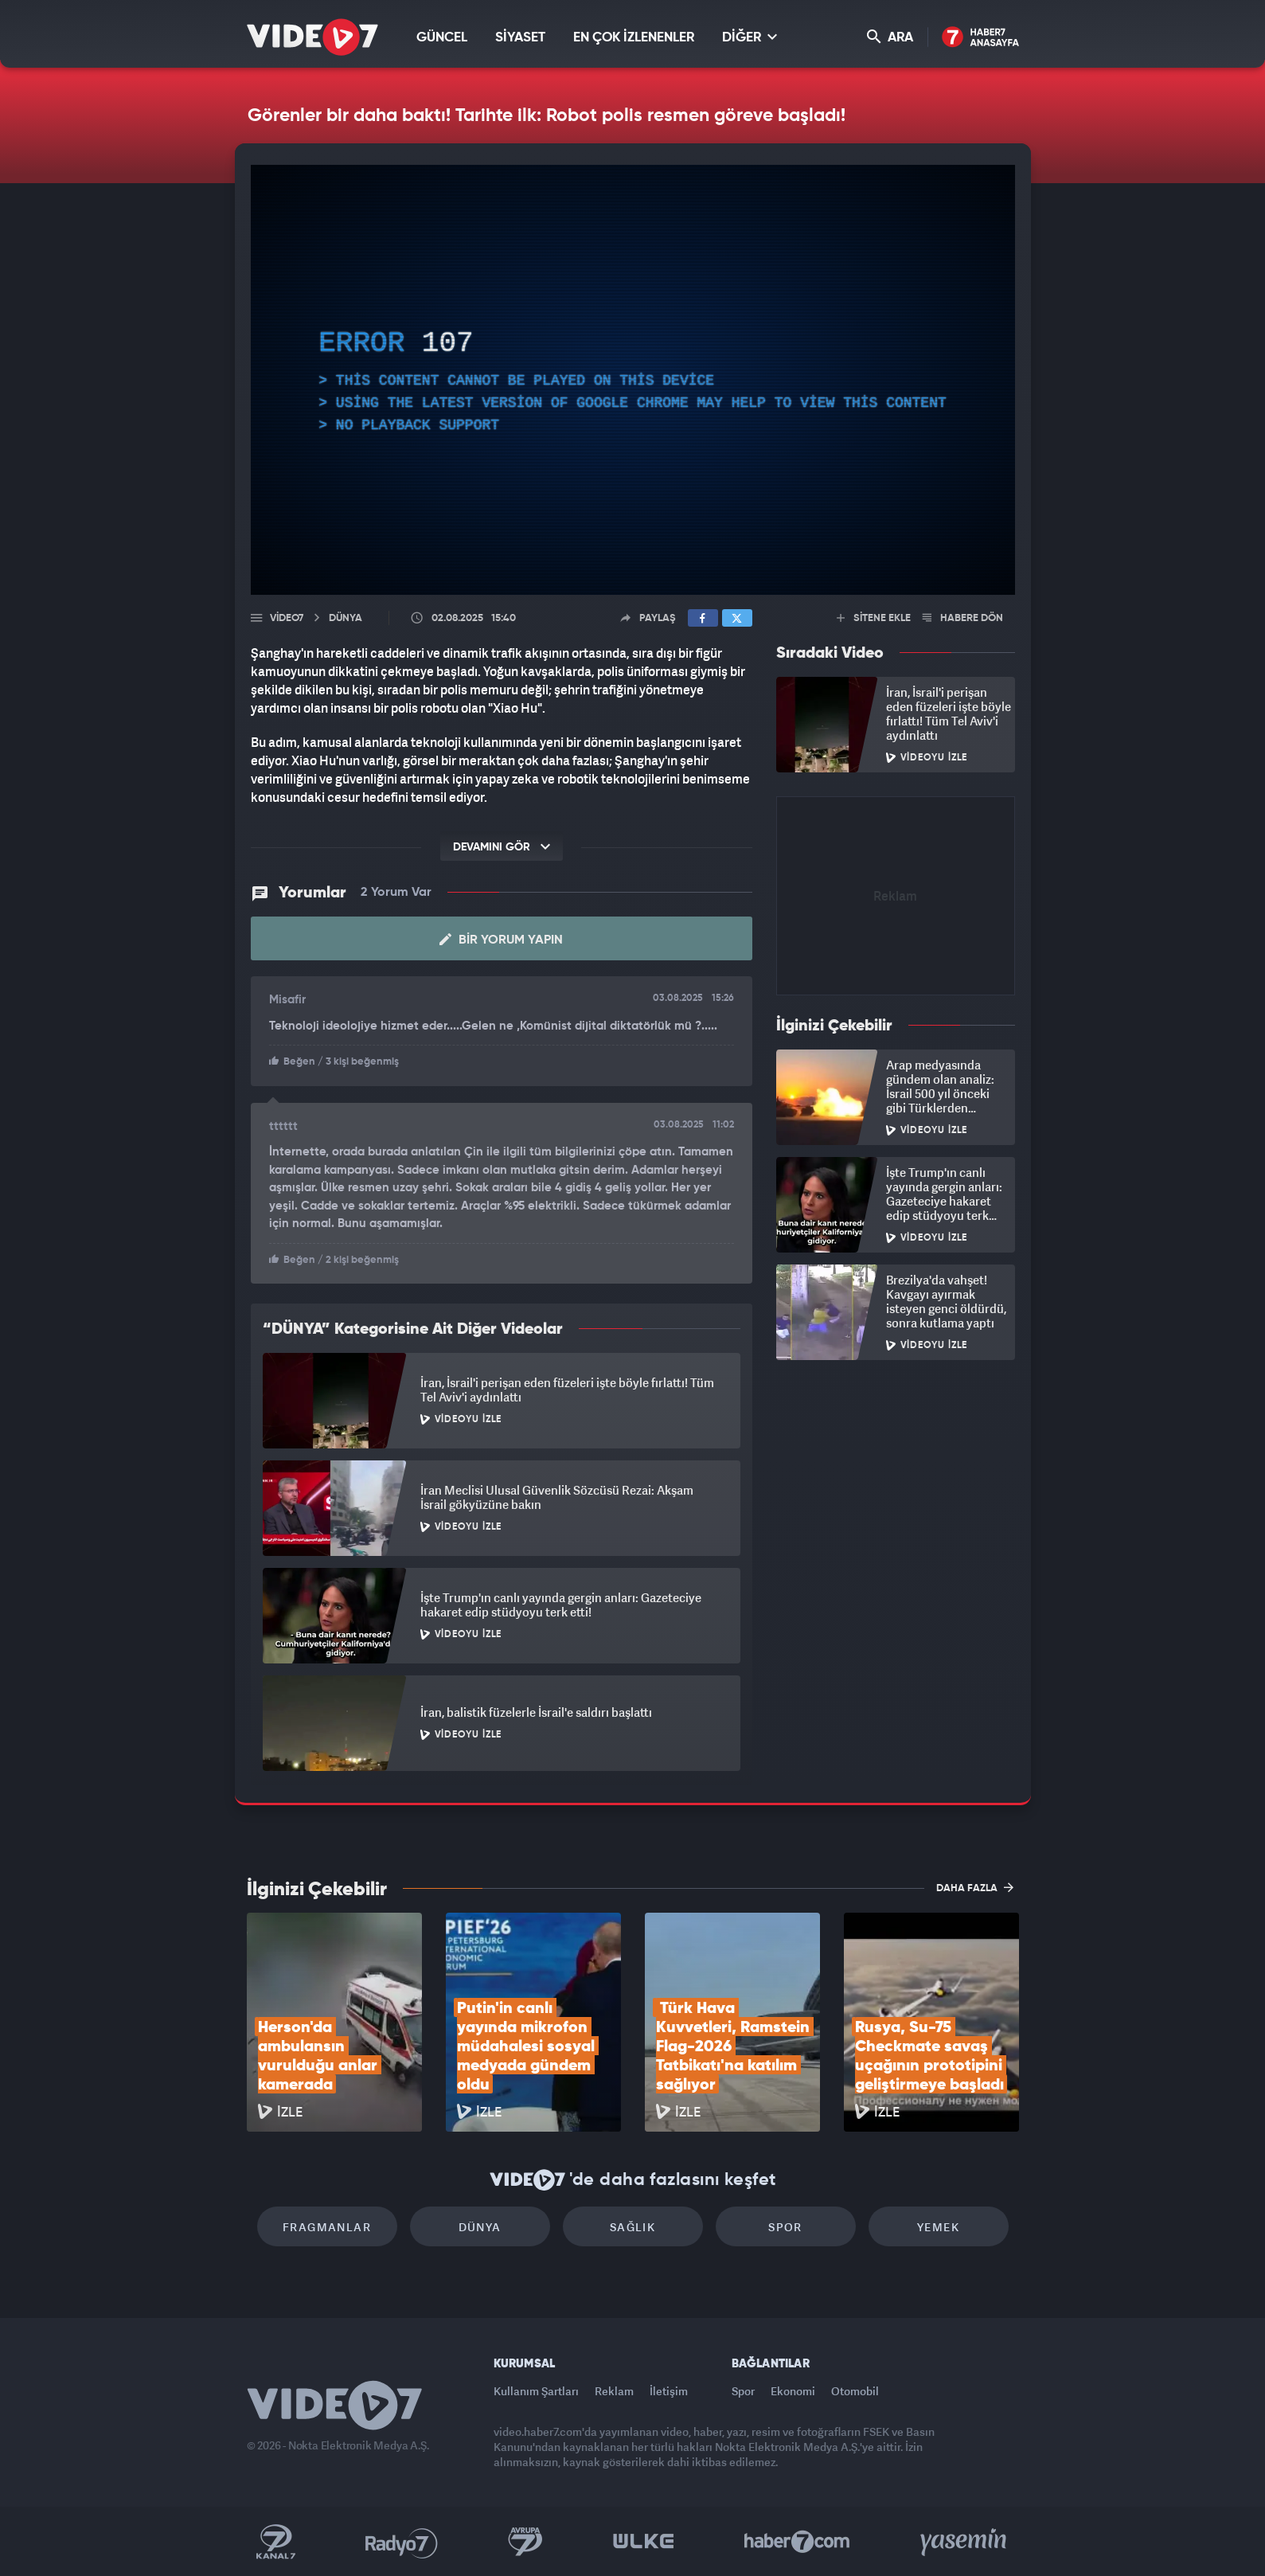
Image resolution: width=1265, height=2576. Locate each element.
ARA (890, 37)
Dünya (480, 2226)
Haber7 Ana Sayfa (980, 37)
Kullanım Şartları (536, 2390)
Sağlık (632, 2226)
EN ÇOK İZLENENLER (633, 38)
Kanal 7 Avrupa (525, 2541)
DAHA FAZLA (974, 1887)
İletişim (669, 2390)
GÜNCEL (441, 38)
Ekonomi (793, 2390)
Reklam (614, 2390)
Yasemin (964, 2541)
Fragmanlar (327, 2226)
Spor (785, 2226)
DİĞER (749, 37)
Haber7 (797, 2541)
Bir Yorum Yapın (501, 940)
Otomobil (855, 2390)
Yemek (938, 2226)
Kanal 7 (275, 2541)
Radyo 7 (401, 2541)
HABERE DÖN (963, 618)
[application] (633, 380)
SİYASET (520, 38)
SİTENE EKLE (874, 618)
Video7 (286, 618)
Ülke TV (643, 2541)
